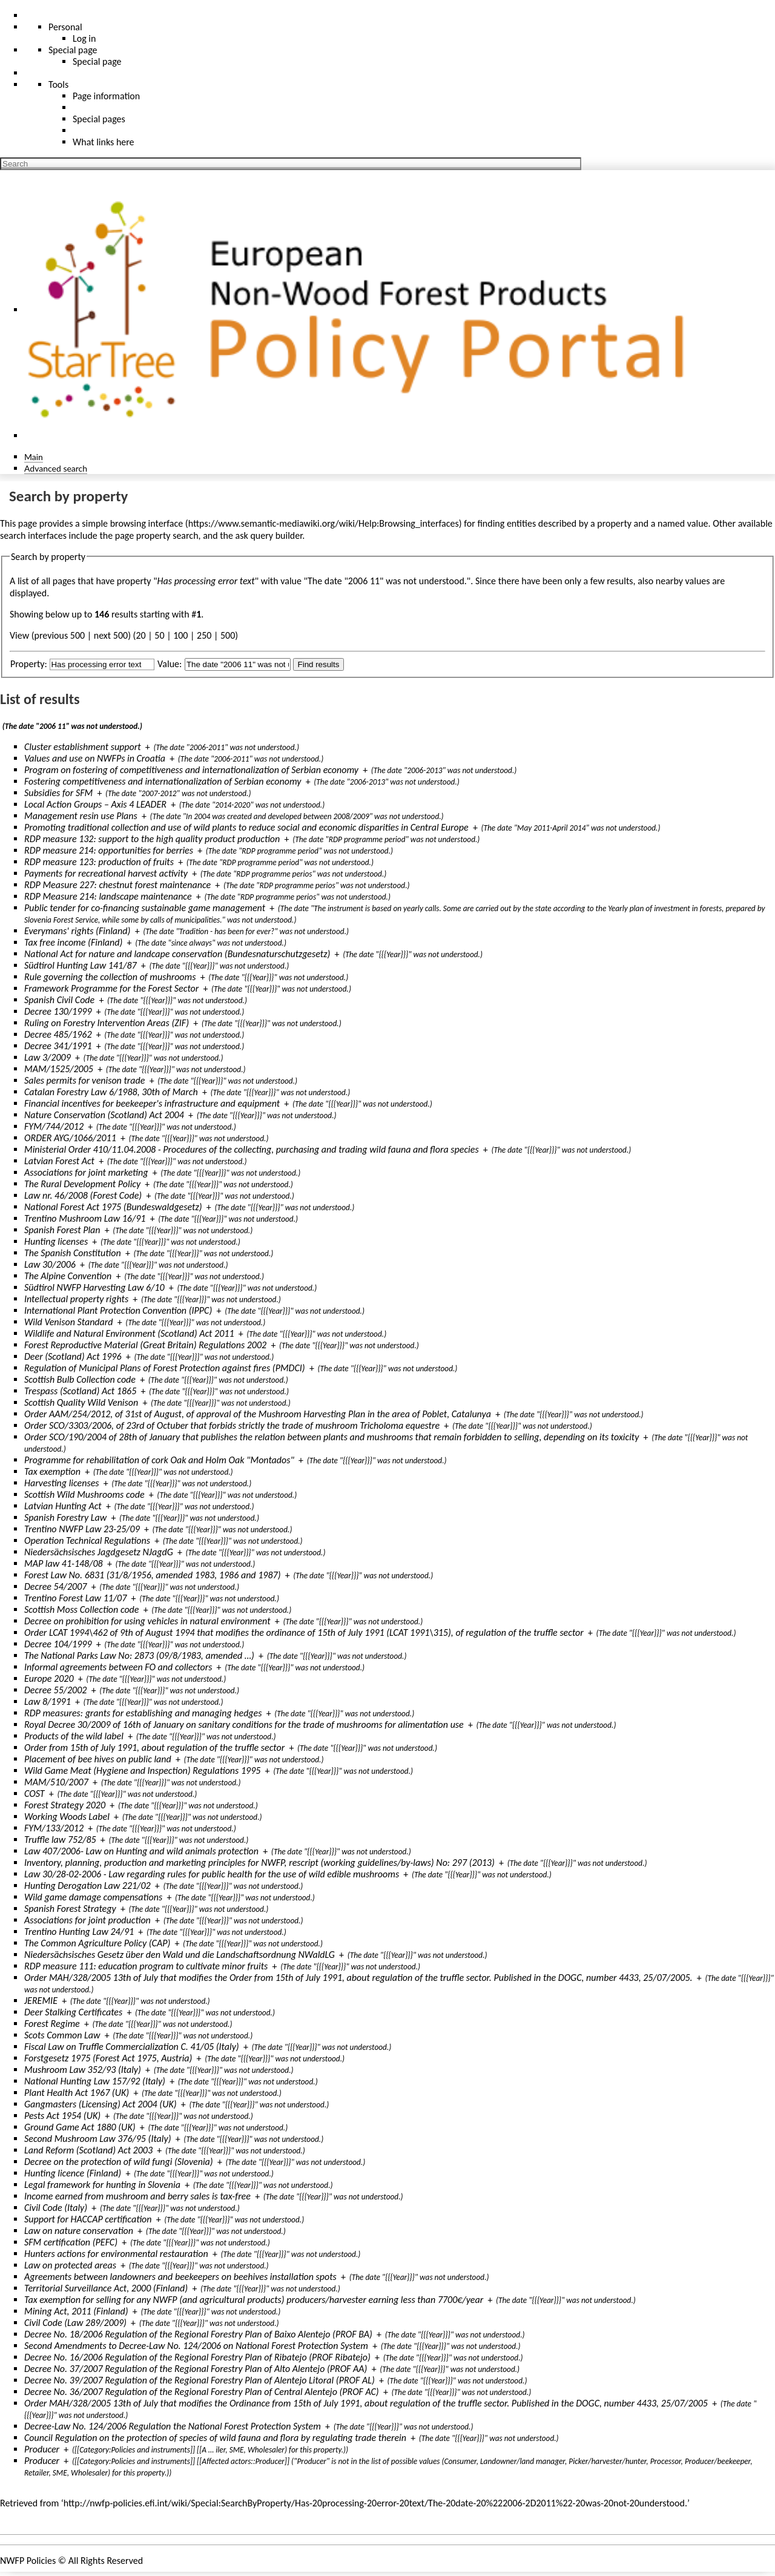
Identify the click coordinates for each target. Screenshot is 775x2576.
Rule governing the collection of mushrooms (110, 977)
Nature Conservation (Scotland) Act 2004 (104, 1115)
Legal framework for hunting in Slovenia (102, 2184)
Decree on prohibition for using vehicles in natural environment (147, 1621)
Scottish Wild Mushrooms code (84, 1494)
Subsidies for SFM (58, 793)
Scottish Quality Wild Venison (81, 1402)
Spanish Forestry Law (65, 1517)
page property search (157, 535)
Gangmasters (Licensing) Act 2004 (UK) (100, 2104)
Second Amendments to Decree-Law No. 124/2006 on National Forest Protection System (196, 2345)
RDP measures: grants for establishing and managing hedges (143, 1713)
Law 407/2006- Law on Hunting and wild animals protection (141, 1851)
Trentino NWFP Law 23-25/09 (82, 1529)
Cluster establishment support (82, 747)
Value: (169, 664)
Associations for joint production (87, 1920)
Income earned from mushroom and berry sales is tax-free (137, 2196)
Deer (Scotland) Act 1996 (73, 1356)
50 (159, 635)
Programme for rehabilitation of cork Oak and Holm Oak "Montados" (159, 1460)
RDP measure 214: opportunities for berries (108, 850)
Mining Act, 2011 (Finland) (76, 2311)
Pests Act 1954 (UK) (62, 2115)
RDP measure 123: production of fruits (99, 862)
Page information (106, 96)
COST (34, 1793)
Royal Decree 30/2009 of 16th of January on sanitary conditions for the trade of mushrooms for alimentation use (244, 1724)
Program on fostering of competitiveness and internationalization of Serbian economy (191, 770)
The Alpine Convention (67, 1276)
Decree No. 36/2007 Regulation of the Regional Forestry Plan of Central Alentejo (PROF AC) (201, 2391)
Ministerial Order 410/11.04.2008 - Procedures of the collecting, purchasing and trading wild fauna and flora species (251, 1149)
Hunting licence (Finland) (72, 2173)
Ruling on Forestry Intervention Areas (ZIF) (106, 1023)
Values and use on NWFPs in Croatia (94, 758)
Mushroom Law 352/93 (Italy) (82, 2069)
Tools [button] (58, 84)
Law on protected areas (70, 2265)
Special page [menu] (72, 50)
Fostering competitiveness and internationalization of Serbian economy (162, 781)
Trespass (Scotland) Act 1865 (80, 1391)
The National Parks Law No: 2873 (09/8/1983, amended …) (139, 1655)
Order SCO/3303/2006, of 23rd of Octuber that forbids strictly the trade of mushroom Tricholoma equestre (232, 1425)
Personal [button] (65, 27)
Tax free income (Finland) (73, 942)
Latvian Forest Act (59, 1161)
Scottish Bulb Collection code (80, 1379)
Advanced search (55, 468)
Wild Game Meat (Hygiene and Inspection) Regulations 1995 (142, 1770)
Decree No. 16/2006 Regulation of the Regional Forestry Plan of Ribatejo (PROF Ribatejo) (197, 2357)
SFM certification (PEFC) (70, 2242)
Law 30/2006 (50, 1264)
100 (180, 635)
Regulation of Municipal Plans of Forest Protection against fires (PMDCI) (164, 1368)
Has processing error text (206, 581)
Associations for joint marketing (86, 1172)
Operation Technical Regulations (87, 1540)
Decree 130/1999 (58, 1011)
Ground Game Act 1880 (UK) (80, 2127)
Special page (97, 61)
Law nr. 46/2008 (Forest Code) (83, 1195)
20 (140, 635)
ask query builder (269, 535)
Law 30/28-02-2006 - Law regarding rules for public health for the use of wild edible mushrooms (211, 1874)
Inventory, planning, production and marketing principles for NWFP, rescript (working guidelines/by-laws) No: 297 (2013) (259, 1862)
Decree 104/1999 (58, 1644)
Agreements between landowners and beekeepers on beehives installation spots (180, 2276)
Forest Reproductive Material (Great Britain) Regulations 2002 (145, 1345)
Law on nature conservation (78, 2230)
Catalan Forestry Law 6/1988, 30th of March (111, 1092)
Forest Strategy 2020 (64, 1805)
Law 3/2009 (47, 1057)
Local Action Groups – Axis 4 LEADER (95, 804)
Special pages (99, 119)
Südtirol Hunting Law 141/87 (80, 965)
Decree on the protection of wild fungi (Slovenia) (118, 2161)
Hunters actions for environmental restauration (116, 2253)
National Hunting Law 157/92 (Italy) (94, 2081)
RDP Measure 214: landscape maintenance (108, 896)
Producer (41, 2449)
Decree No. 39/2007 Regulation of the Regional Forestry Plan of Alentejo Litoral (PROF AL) (199, 2380)
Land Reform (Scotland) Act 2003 (88, 2150)
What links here (103, 142)
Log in (84, 38)
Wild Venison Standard (68, 1322)
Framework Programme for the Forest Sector (111, 988)
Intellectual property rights (76, 1299)
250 (204, 635)
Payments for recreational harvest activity (106, 873)
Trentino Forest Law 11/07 (75, 1598)
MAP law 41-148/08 (63, 1563)
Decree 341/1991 (58, 1046)
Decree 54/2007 (55, 1586)
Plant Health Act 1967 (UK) (76, 2092)
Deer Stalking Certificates (73, 2012)
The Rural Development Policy (82, 1184)
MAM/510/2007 (56, 1782)
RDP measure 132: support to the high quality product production (152, 839)
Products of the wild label (74, 1736)
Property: (28, 664)
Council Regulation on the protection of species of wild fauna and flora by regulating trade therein (215, 2437)
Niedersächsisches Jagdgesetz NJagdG (98, 1552)
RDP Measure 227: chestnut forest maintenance (117, 885)
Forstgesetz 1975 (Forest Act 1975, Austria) (108, 2058)
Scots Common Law (62, 2035)
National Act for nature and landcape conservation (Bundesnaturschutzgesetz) (177, 954)
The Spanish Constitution (72, 1253)
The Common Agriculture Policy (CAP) (97, 1943)
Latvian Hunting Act (63, 1506)
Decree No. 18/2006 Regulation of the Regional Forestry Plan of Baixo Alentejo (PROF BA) (198, 2334)
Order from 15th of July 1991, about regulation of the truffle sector (154, 1747)
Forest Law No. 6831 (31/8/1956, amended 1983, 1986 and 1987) (152, 1575)
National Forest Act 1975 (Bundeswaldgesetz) (113, 1207)
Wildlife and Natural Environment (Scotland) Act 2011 (129, 1333)
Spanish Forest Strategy (70, 1908)
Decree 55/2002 (55, 1690)
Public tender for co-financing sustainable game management (144, 908)
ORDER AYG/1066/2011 (70, 1138)
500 (227, 635)
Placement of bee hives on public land (97, 1759)
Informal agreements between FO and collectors (118, 1667)
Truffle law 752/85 (60, 1839)
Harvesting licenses (61, 1483)
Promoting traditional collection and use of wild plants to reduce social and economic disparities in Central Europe (246, 827)
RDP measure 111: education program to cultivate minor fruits (146, 1966)
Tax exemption (52, 1471)
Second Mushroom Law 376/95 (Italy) (97, 2138)
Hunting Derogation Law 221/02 (87, 1885)
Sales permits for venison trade (84, 1080)
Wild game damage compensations (93, 1897)
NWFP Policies (28, 2560)
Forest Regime (52, 2023)
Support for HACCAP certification (88, 2219)
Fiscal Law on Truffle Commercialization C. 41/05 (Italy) (131, 2046)
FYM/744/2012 (54, 1126)
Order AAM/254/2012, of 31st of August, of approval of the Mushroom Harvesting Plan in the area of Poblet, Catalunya (257, 1414)
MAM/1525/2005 (58, 1069)
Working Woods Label (67, 1816)
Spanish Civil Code (59, 1000)
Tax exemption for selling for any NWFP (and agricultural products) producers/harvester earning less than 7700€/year (253, 2299)
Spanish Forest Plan (62, 1230)
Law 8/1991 (47, 1701)
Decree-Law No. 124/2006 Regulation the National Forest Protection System (172, 2426)
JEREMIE (41, 2000)
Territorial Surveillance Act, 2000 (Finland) (106, 2288)
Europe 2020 (49, 1678)
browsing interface (146, 523)
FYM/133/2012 (54, 1828)
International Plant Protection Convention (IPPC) (118, 1310)
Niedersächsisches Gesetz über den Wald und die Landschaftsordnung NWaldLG (179, 1954)
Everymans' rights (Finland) (77, 931)
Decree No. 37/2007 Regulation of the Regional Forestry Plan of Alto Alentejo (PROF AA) (195, 2368)
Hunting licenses (56, 1241)
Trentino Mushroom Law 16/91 (84, 1218)
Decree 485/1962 (58, 1034)
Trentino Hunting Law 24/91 (79, 1931)
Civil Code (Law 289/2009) (75, 2322)
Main (33, 457)
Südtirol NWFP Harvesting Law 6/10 (94, 1287)
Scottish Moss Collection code (81, 1609)
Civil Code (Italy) (55, 2207)
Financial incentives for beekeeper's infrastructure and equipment (152, 1103)
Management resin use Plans (80, 816)
